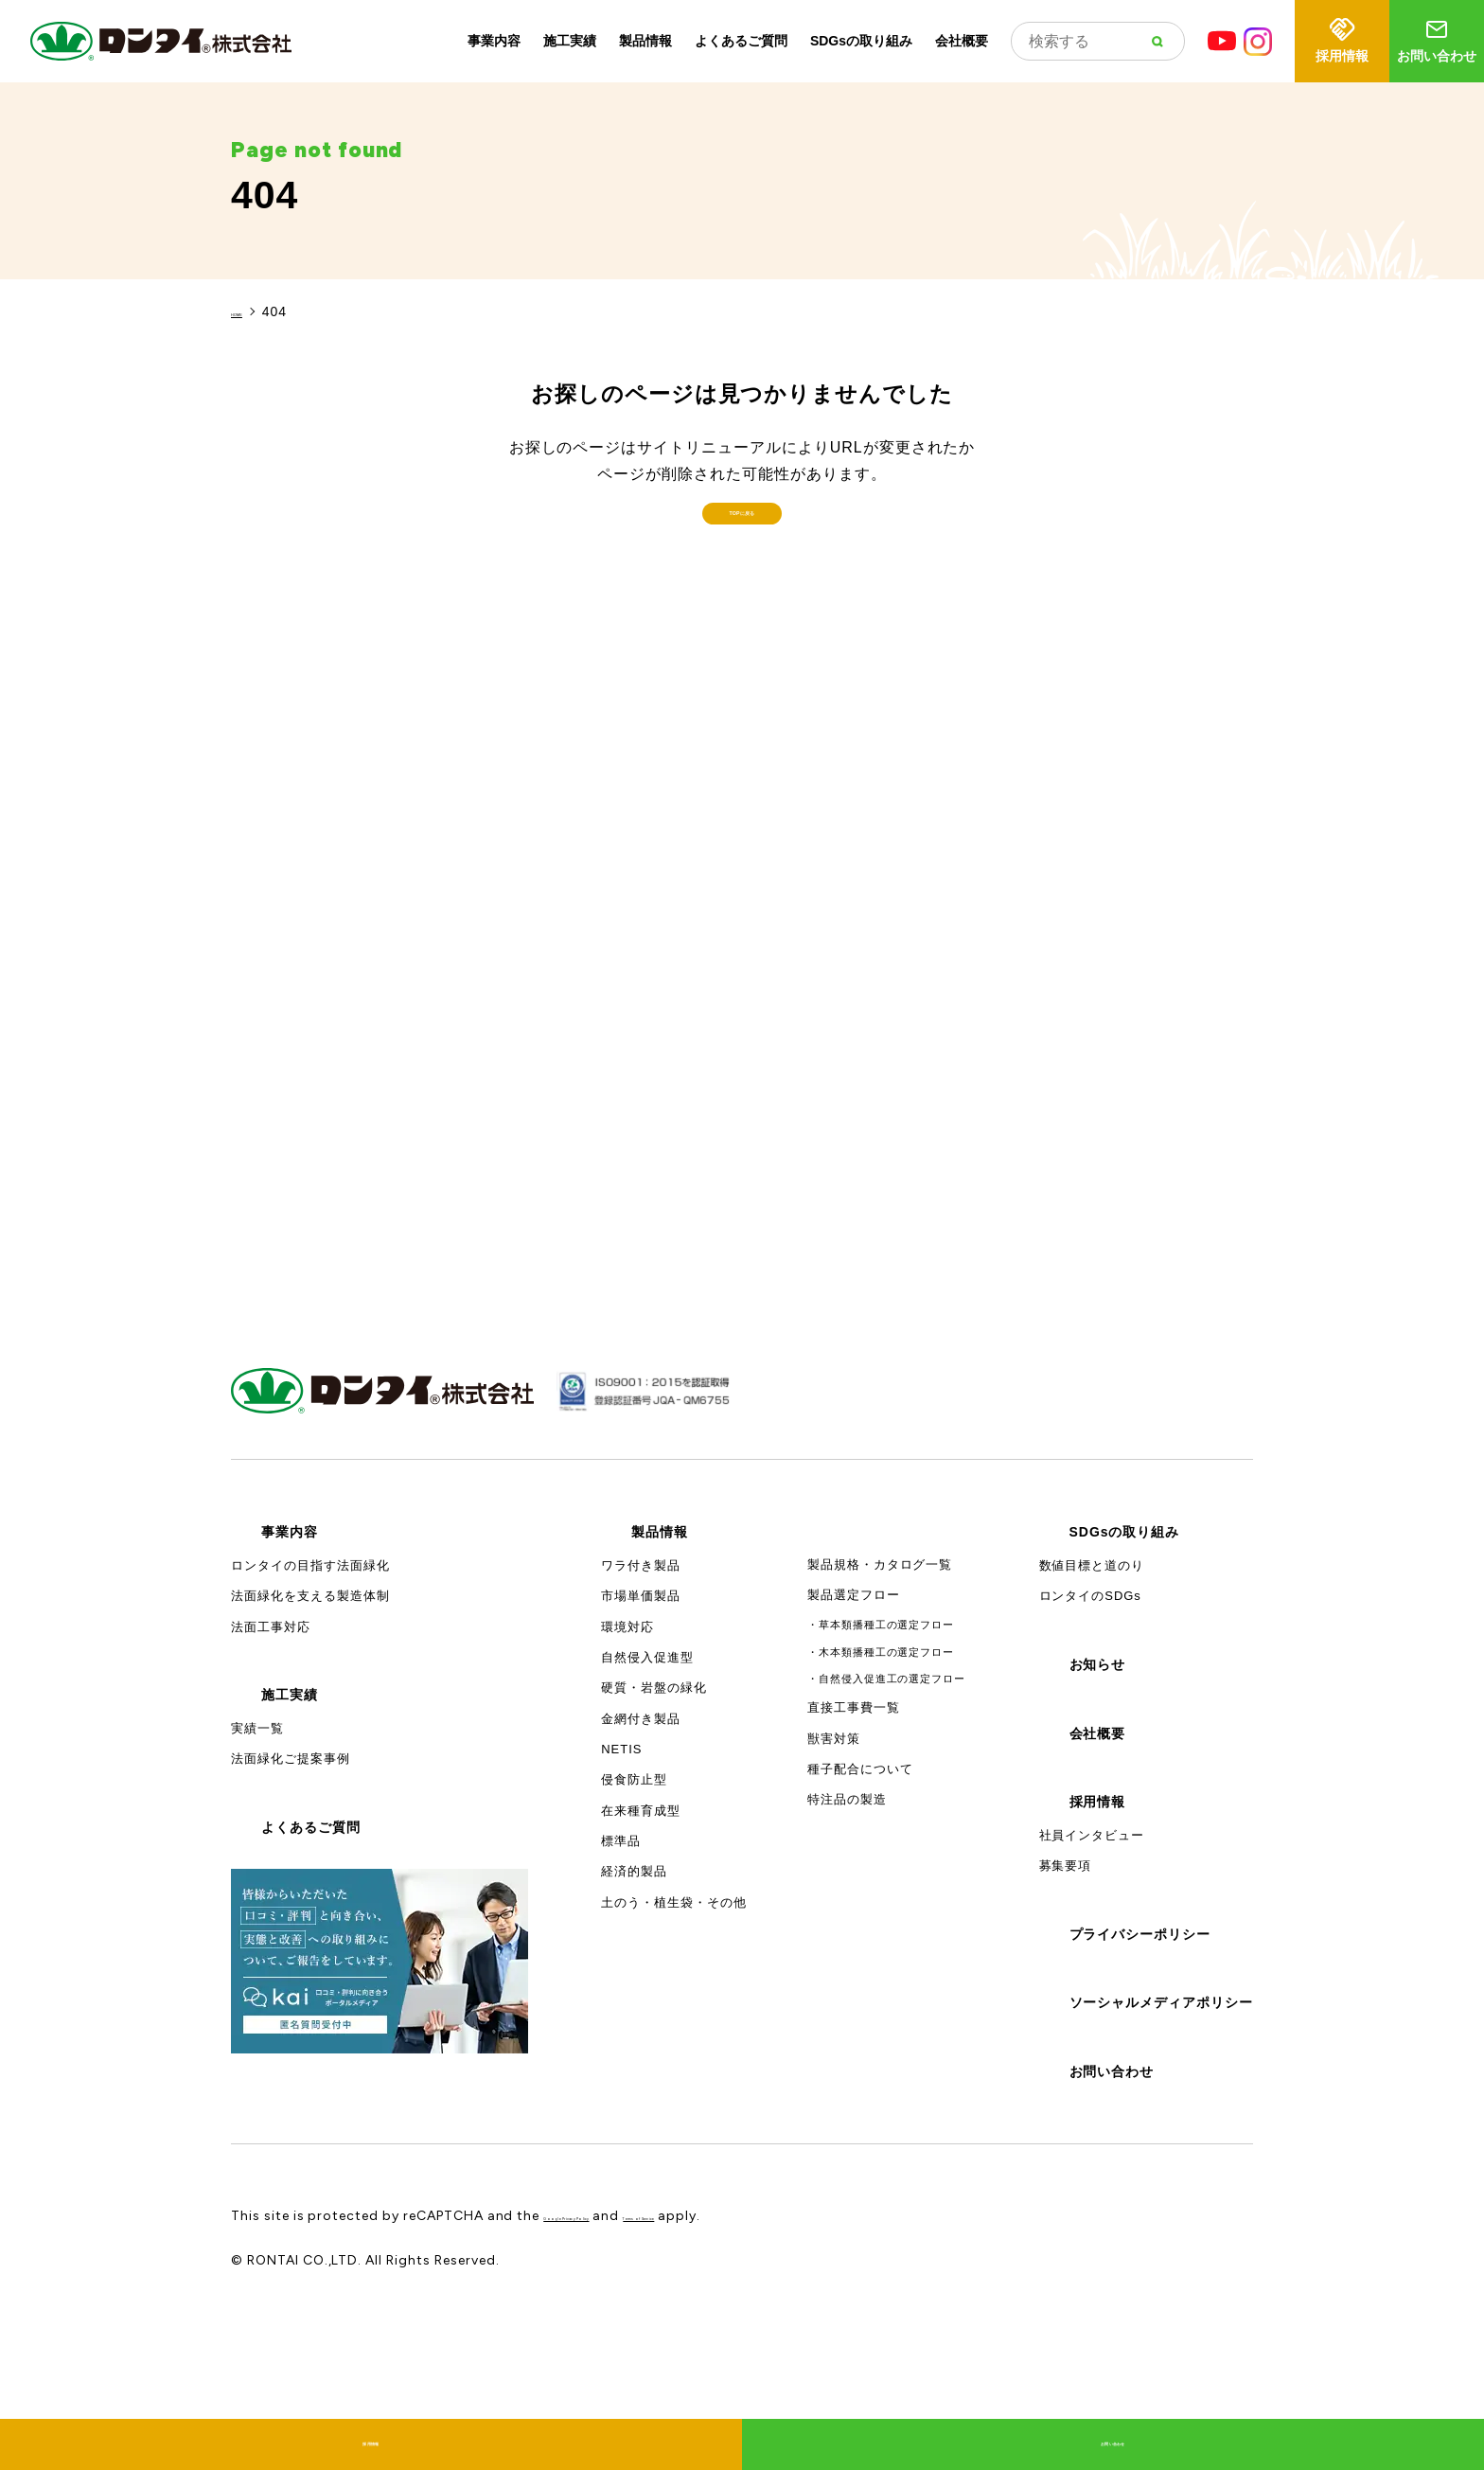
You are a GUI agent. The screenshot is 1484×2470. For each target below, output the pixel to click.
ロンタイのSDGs (1090, 1703)
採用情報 (1342, 38)
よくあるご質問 (741, 40)
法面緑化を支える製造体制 (310, 1703)
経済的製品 (634, 1978)
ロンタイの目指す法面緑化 (310, 1671)
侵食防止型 (634, 1886)
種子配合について (860, 1875)
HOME (252, 311)
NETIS (621, 1855)
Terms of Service (781, 2322)
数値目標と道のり (1092, 1671)
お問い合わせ (1436, 38)
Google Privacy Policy (616, 2322)
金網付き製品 (640, 1825)
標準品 (621, 1947)
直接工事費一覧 (853, 1814)
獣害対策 (833, 1845)
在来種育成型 (640, 1917)
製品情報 (645, 40)
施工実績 (569, 40)
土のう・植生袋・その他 (674, 2008)
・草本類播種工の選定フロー (880, 1730)
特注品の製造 (847, 1906)
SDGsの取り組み (861, 40)
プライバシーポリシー (1140, 2040)
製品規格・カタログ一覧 (880, 1670)
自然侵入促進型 (647, 1763)
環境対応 (627, 1733)
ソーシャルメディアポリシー (1161, 2108)
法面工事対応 (270, 1733)
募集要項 (1065, 1971)
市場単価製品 (640, 1703)
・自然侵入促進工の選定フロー (886, 1785)
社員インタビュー (1092, 1941)
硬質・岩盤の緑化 (654, 1794)
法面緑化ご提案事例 (290, 1865)
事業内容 (494, 40)
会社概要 (961, 40)
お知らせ (1097, 1770)
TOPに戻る (742, 588)
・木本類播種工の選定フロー (880, 1758)
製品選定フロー (853, 1702)
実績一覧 (257, 1834)
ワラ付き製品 (640, 1671)
